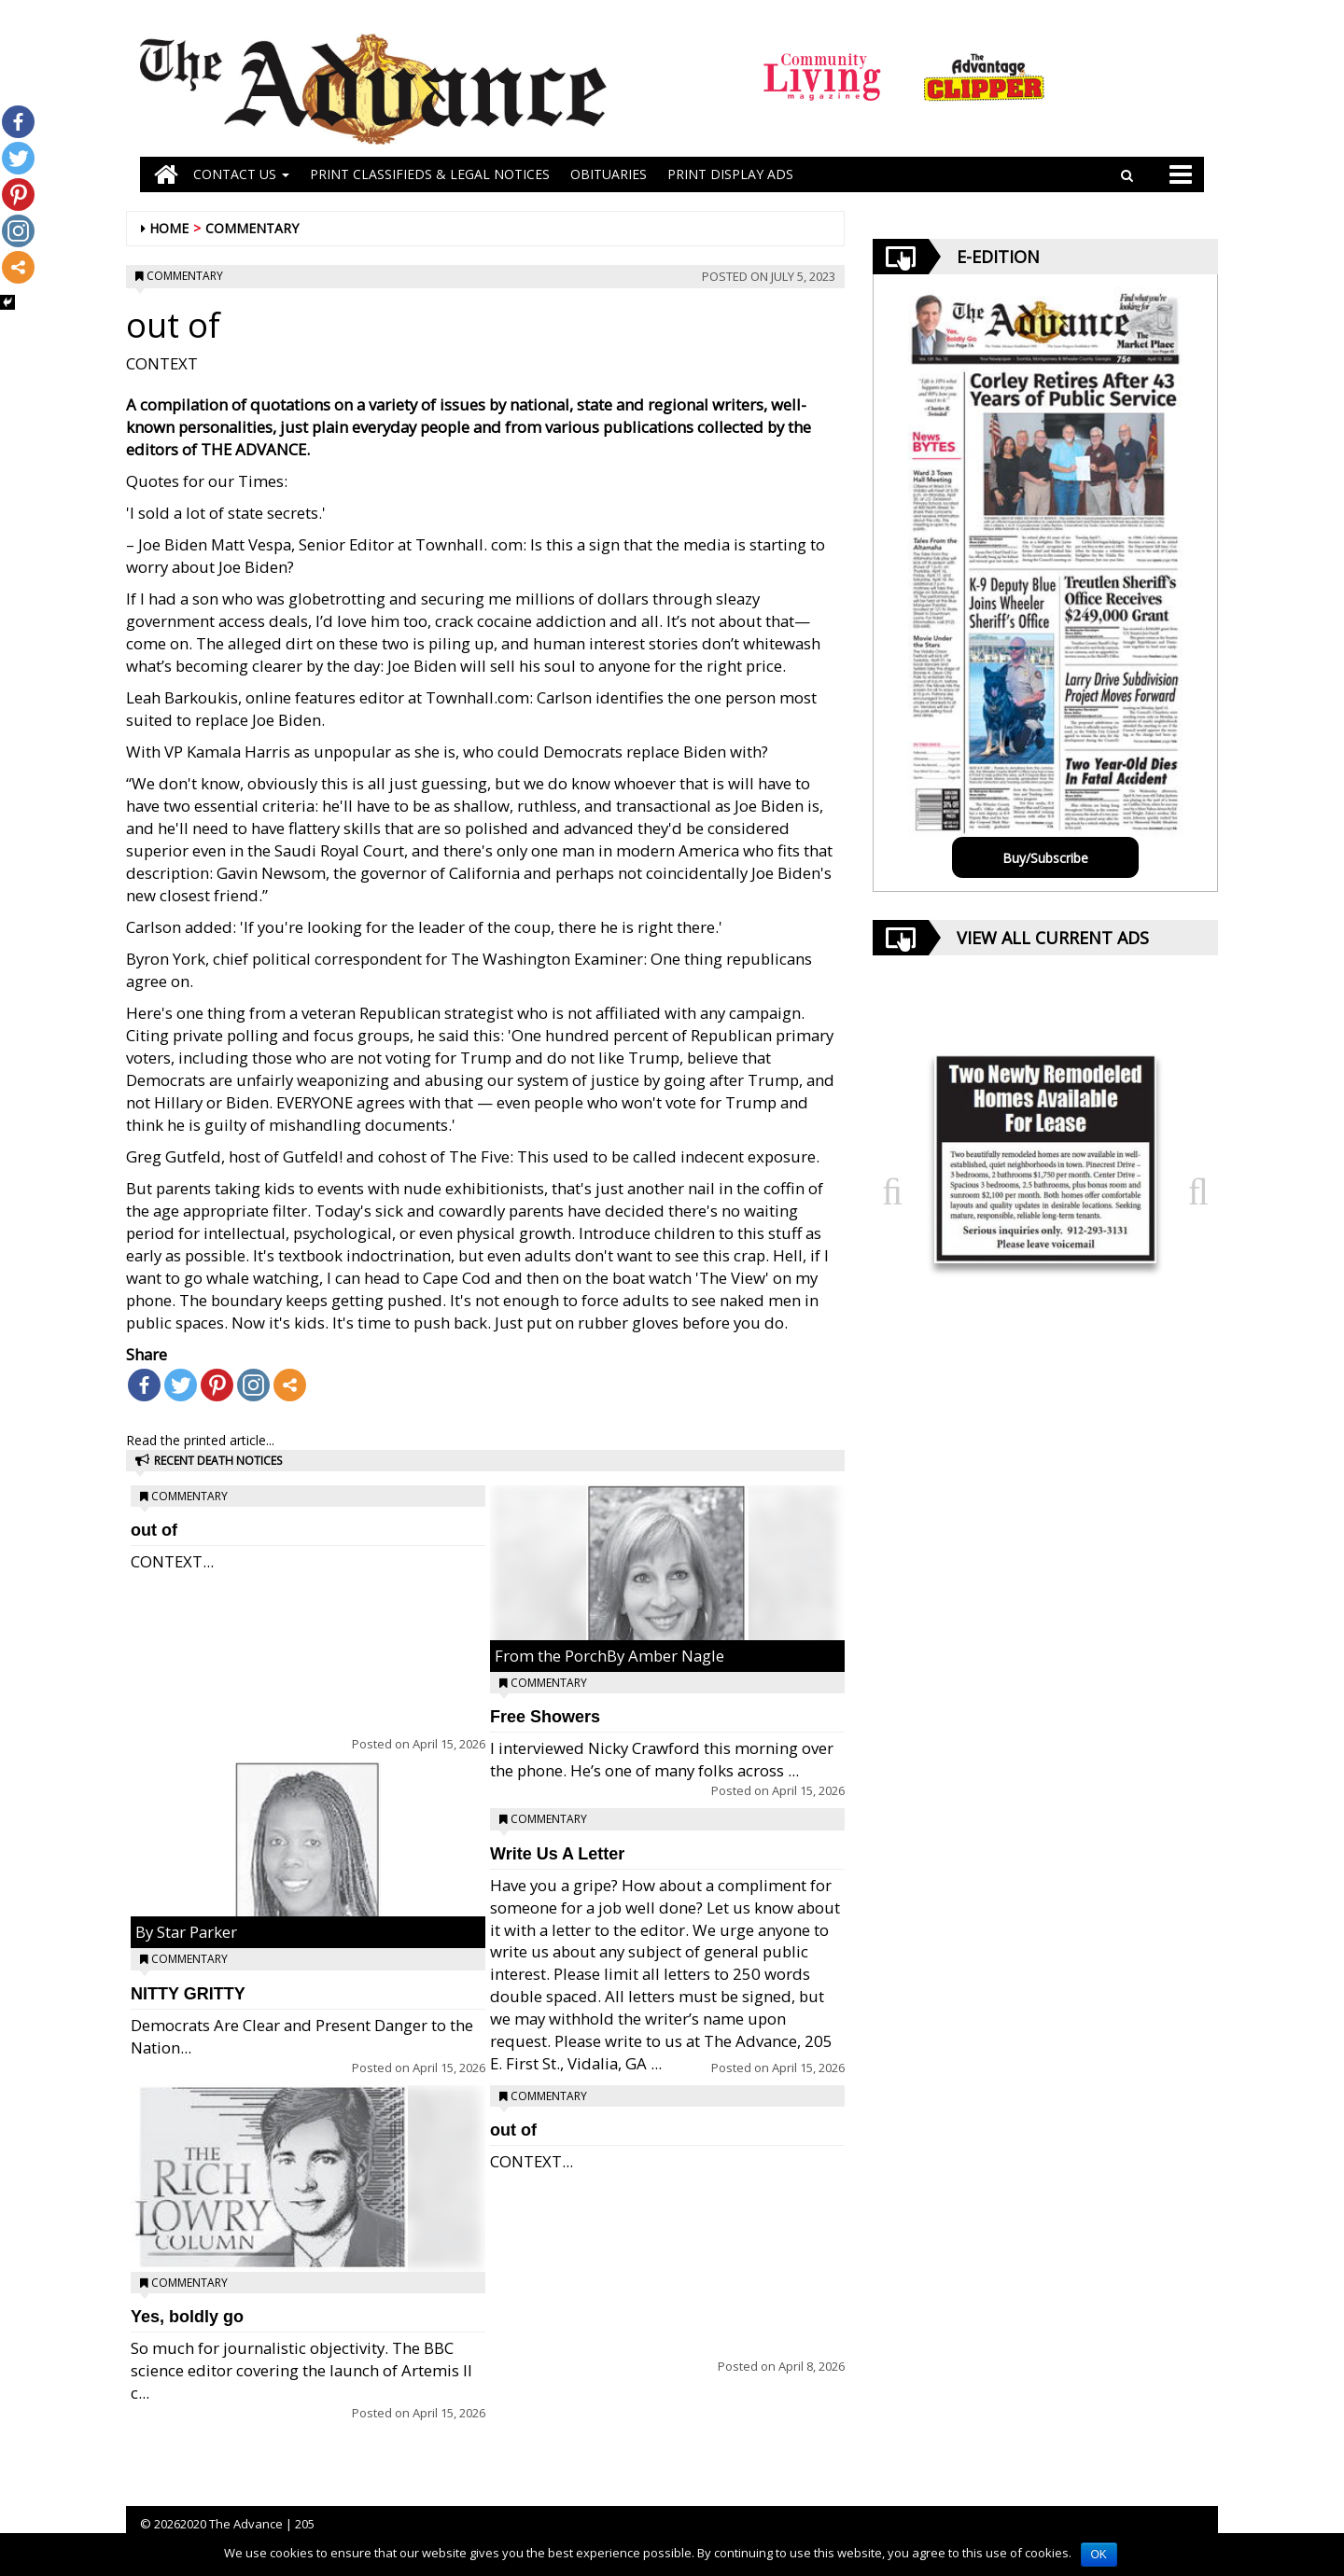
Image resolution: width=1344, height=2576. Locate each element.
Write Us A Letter (557, 1854)
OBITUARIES (608, 174)
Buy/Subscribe (1045, 858)
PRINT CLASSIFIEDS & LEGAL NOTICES (430, 174)
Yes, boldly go (187, 2316)
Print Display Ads (730, 174)
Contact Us (241, 174)
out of (154, 1530)
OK (1099, 2554)
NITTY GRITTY (188, 1993)
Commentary (252, 228)
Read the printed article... (200, 1440)
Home (169, 228)
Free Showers (545, 1716)
